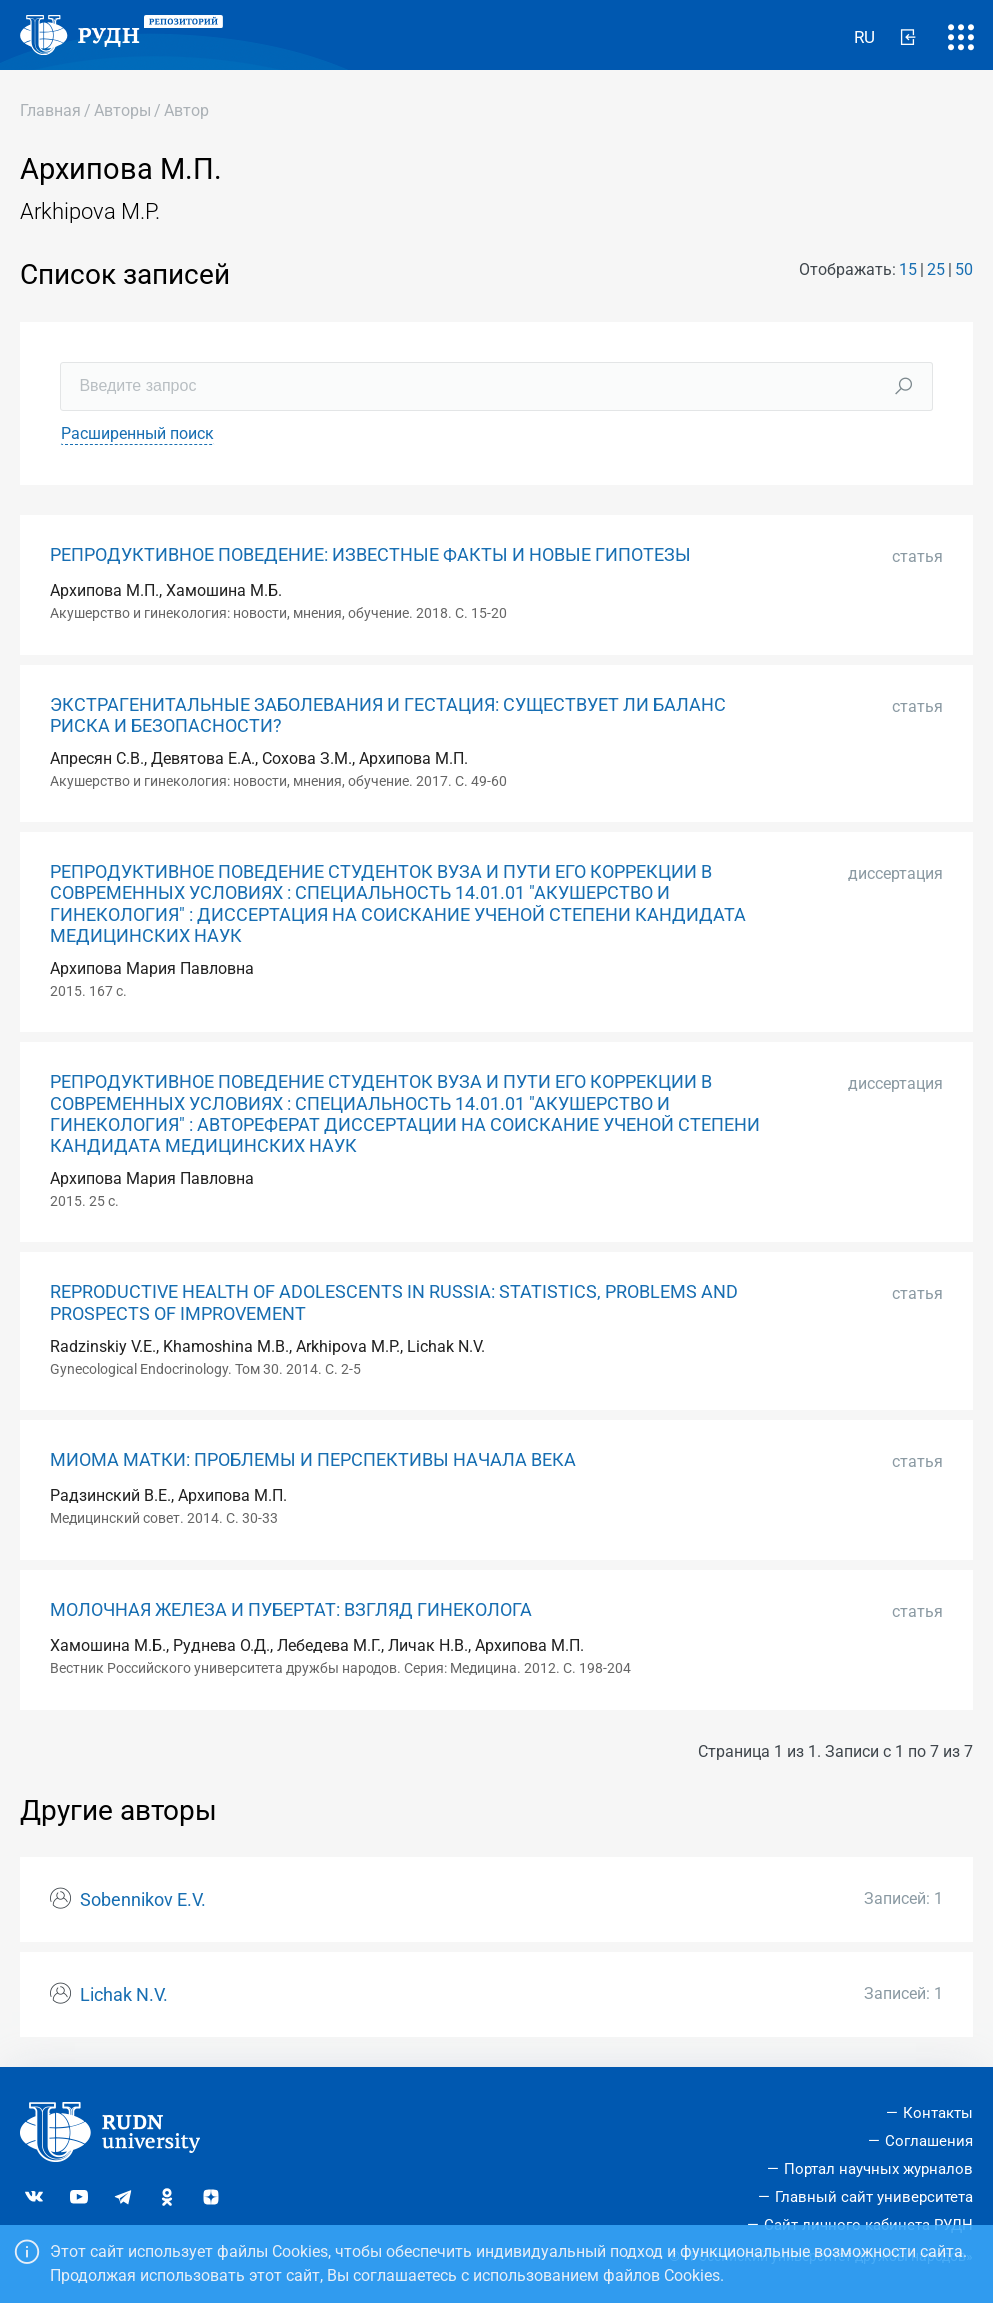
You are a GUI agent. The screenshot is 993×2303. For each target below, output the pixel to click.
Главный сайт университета (874, 2197)
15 (908, 269)
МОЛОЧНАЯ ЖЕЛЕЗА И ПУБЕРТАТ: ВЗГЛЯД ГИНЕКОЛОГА (291, 1610)
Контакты (938, 2113)
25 (936, 269)
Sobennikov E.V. (143, 1900)
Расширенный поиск (137, 433)
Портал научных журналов (878, 2169)
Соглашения (929, 2141)
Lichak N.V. (124, 1995)
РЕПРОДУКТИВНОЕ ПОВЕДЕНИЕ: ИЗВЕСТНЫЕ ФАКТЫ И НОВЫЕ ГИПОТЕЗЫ (370, 555)
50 (964, 269)
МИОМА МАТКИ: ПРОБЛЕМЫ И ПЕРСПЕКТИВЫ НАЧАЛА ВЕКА (313, 1460)
